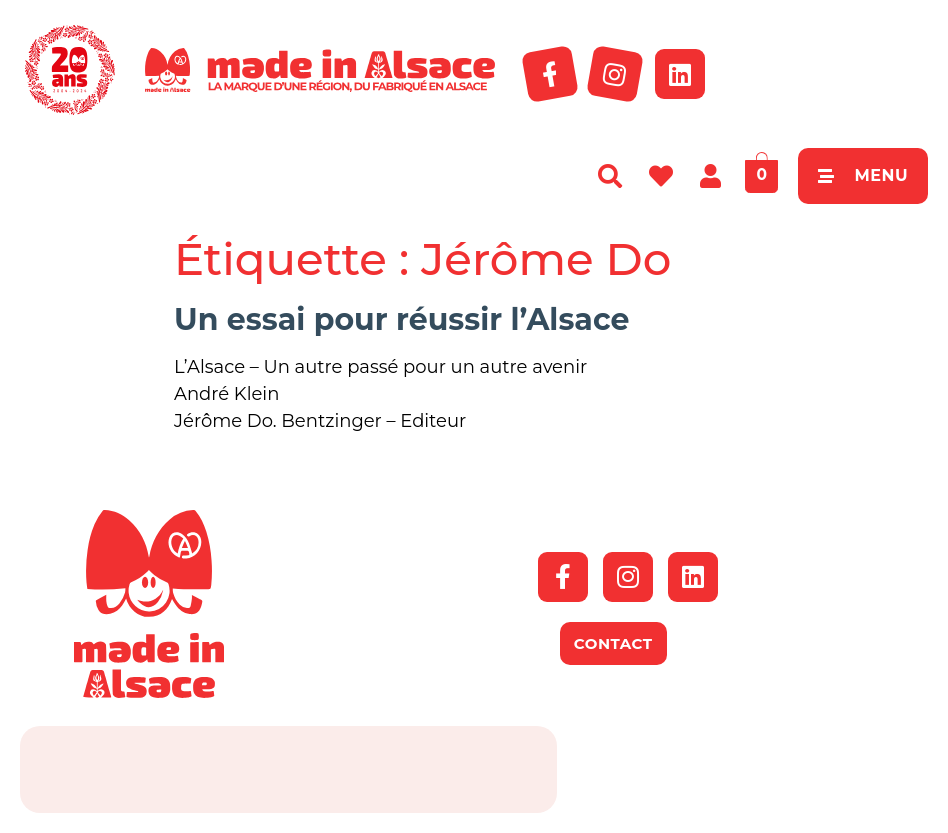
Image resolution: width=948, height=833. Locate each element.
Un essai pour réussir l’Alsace (401, 319)
